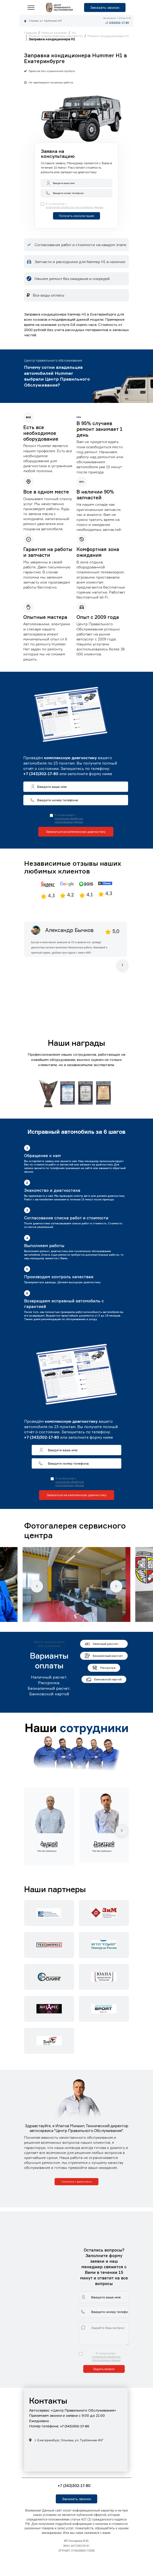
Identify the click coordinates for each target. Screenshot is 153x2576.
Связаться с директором (77, 2181)
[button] (122, 965)
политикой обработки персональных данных (74, 207)
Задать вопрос (104, 2369)
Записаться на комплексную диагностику (76, 832)
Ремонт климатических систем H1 (56, 36)
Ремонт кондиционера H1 (108, 36)
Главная (30, 32)
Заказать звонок (104, 7)
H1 (74, 32)
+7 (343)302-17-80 (117, 22)
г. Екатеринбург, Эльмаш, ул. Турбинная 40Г (66, 2440)
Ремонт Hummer (54, 32)
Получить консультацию (76, 216)
